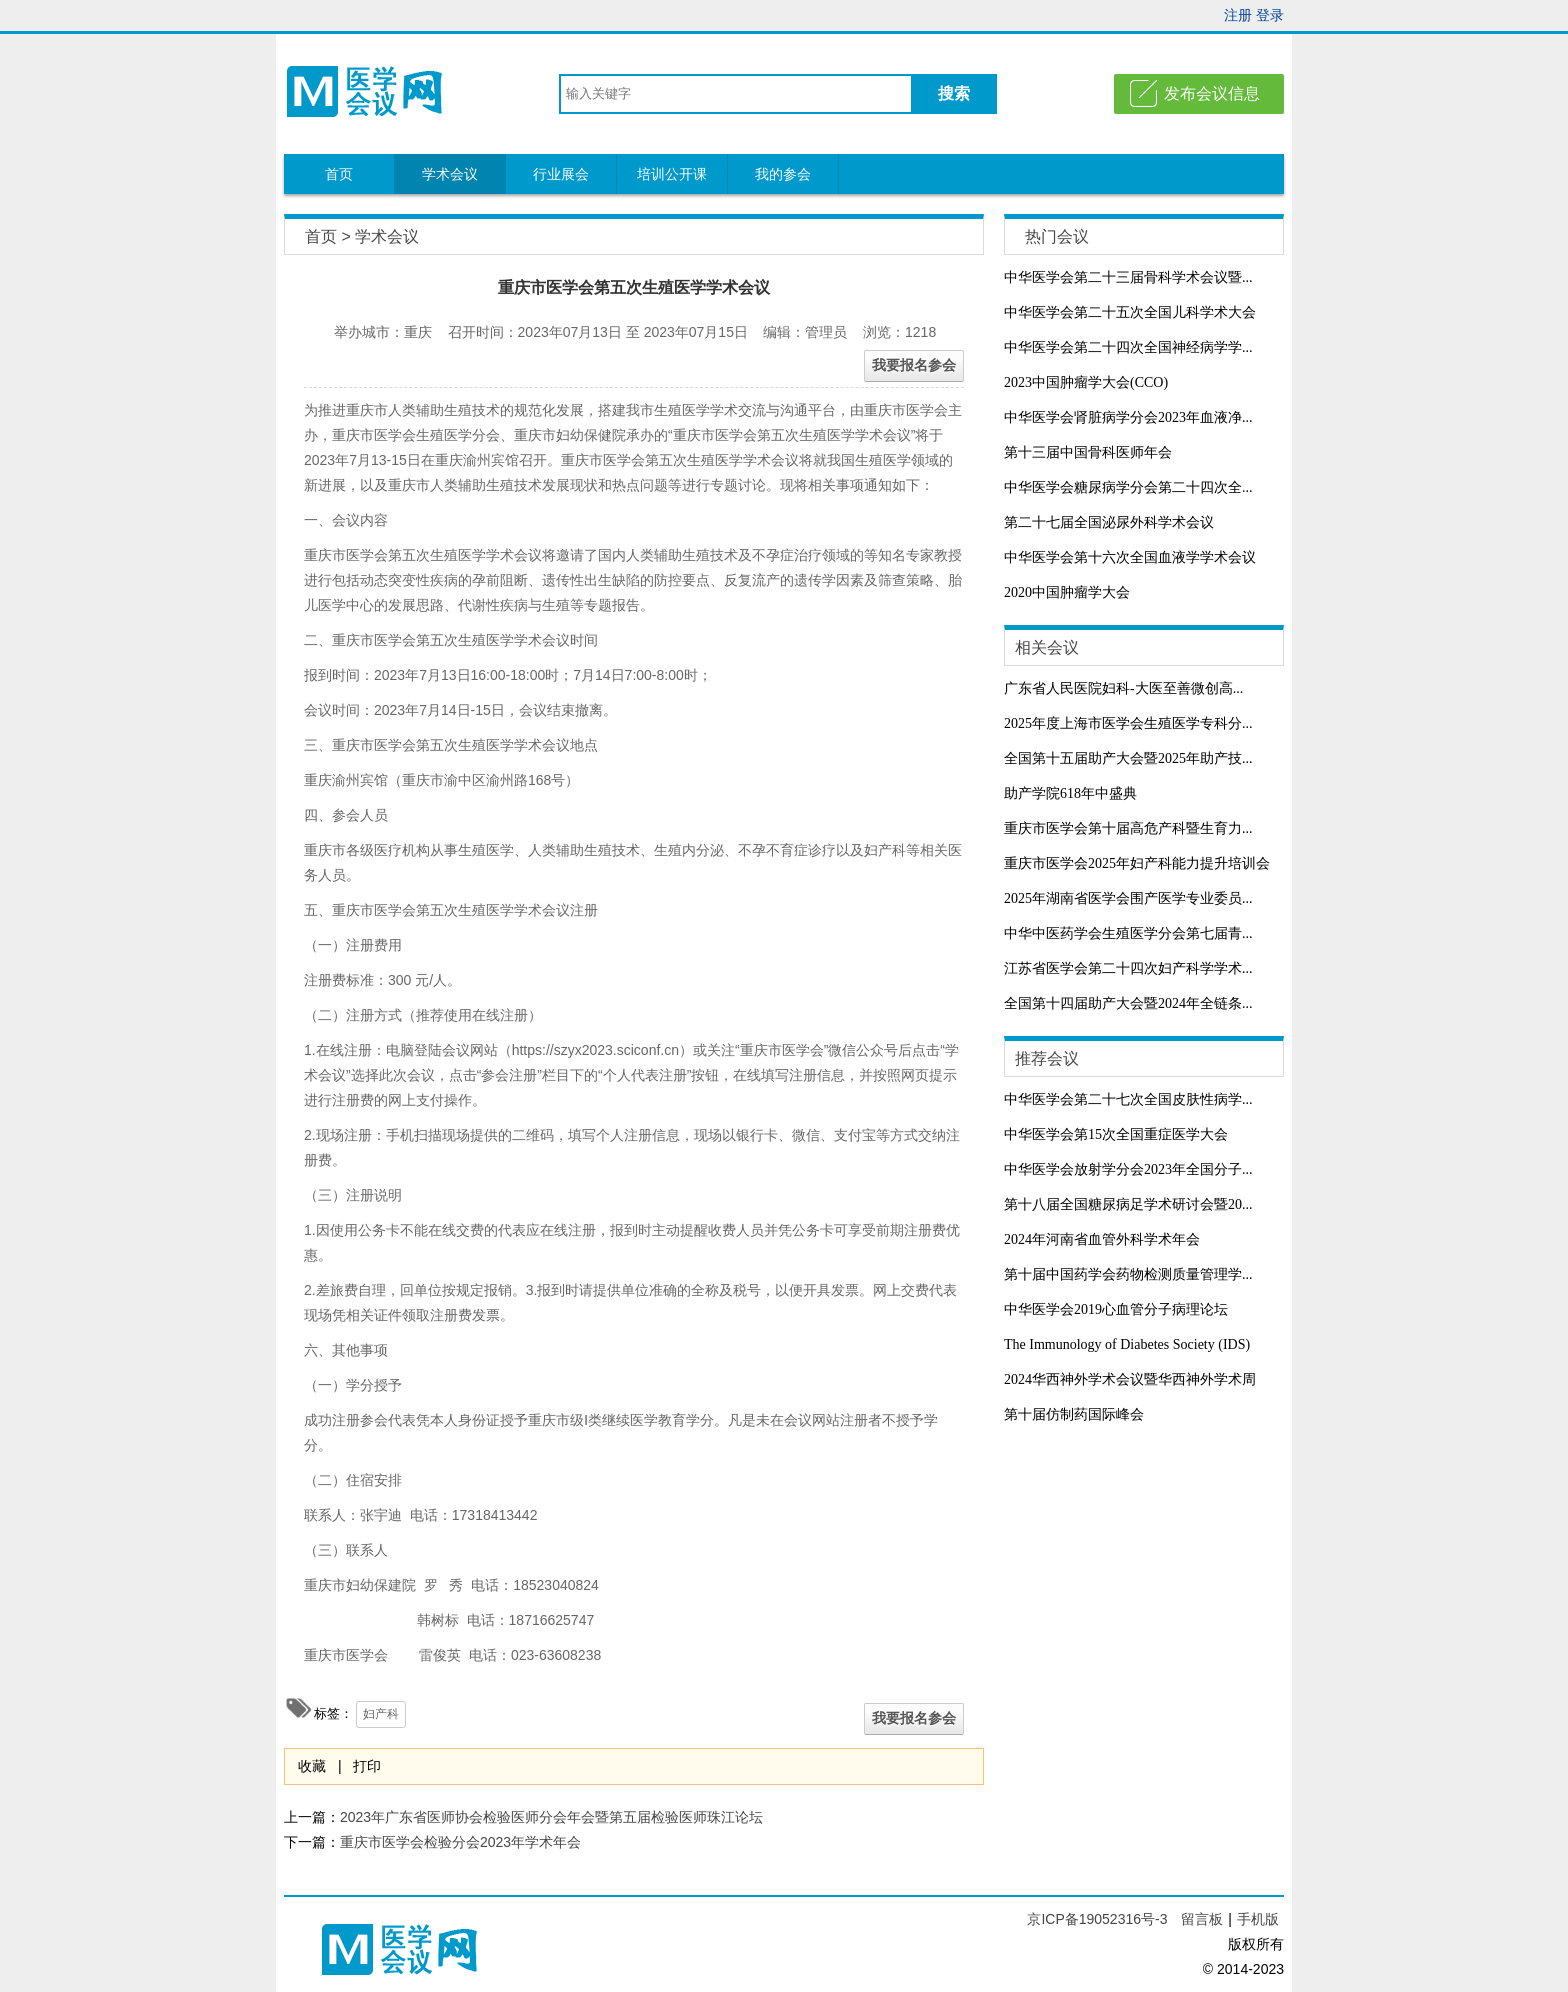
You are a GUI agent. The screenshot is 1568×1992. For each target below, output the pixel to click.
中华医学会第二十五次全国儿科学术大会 (1130, 312)
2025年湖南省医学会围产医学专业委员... (1128, 898)
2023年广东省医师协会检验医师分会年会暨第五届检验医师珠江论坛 (551, 1817)
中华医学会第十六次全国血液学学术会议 (1130, 557)
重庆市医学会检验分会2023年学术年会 (460, 1842)
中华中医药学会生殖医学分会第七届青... (1128, 933)
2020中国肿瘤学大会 (1067, 592)
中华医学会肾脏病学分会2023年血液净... (1128, 417)
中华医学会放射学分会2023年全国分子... (1128, 1169)
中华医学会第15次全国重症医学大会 (1116, 1134)
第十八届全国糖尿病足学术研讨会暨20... (1128, 1204)
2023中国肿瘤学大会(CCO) (1086, 382)
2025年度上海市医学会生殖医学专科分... (1128, 723)
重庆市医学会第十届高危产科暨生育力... (1128, 828)
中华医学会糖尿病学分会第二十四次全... (1128, 487)
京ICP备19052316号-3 (1099, 1919)
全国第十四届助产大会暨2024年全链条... (1128, 1003)
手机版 (1258, 1919)
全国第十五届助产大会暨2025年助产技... (1128, 758)
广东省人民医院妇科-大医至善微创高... (1123, 688)
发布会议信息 (1212, 93)
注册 (1238, 15)
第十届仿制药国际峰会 (1074, 1414)
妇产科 (381, 1714)
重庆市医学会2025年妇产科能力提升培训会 (1137, 863)
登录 (1270, 15)
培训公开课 (672, 174)
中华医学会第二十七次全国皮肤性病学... (1128, 1099)
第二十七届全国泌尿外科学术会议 (1109, 522)
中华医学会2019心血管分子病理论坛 (1116, 1309)
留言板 (1202, 1919)
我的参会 (783, 174)
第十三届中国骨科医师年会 (1088, 452)
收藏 (312, 1766)
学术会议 (450, 174)
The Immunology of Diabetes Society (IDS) (1127, 1344)
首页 (339, 174)
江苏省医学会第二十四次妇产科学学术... (1128, 968)
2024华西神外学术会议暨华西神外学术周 (1130, 1379)
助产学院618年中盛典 (1070, 793)
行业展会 (561, 174)
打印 (367, 1766)
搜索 (954, 93)
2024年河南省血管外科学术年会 (1102, 1239)
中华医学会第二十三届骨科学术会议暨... (1128, 277)
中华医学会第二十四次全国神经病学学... (1128, 347)
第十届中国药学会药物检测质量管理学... (1128, 1274)
